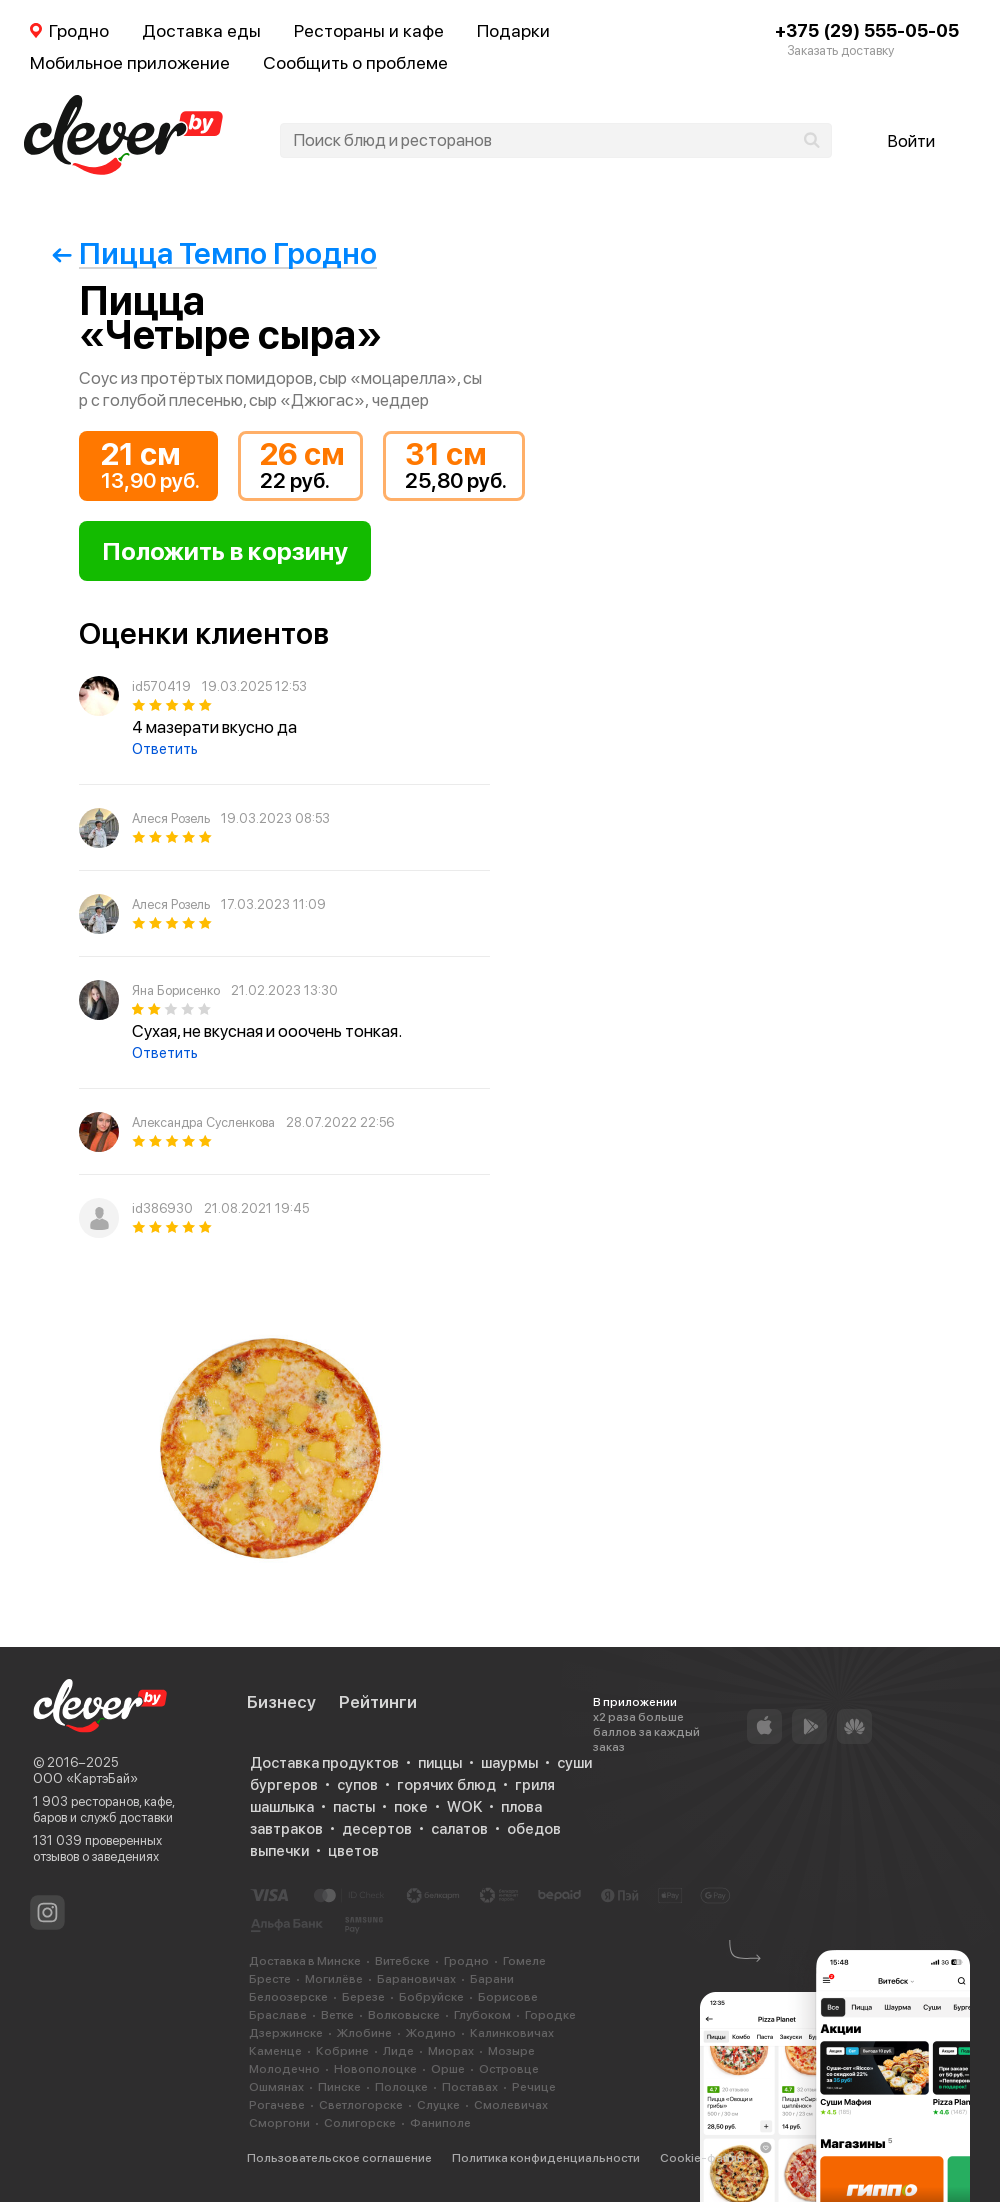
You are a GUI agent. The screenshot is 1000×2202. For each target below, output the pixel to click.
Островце (509, 2069)
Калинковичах (512, 2033)
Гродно (466, 1961)
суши (574, 1763)
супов (357, 1785)
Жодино (431, 2033)
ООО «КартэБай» (85, 1778)
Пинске (339, 2087)
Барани (492, 1979)
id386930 (162, 1208)
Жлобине (364, 2033)
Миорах (451, 2051)
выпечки (279, 1851)
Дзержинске (286, 2033)
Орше (448, 2069)
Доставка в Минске (305, 1961)
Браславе (278, 2015)
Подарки (513, 30)
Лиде (398, 2051)
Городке (550, 2015)
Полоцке (401, 2087)
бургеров (284, 1785)
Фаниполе (440, 2123)
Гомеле (524, 1961)
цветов (353, 1851)
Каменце (275, 2051)
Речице (534, 2087)
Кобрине (342, 2051)
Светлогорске (361, 2105)
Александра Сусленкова (203, 1122)
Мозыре (511, 2051)
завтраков (286, 1829)
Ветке (337, 2015)
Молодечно (284, 2069)
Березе (363, 1997)
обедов (534, 1829)
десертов (377, 1829)
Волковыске (404, 2015)
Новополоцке (375, 2069)
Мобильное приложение (130, 62)
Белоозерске (288, 1997)
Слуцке (438, 2105)
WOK (464, 1807)
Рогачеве (277, 2105)
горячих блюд (446, 1785)
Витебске (402, 1961)
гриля (535, 1785)
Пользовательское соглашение (339, 2158)
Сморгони (279, 2123)
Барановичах (416, 1979)
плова (521, 1807)
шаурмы (509, 1763)
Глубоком (482, 2015)
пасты (354, 1807)
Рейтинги (378, 1702)
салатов (459, 1829)
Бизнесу (281, 1702)
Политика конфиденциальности (546, 2158)
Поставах (470, 2087)
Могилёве (334, 1979)
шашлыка (282, 1807)
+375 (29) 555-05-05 (867, 30)
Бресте (270, 1979)
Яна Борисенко (176, 990)
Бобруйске (431, 1997)
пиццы (440, 1763)
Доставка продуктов (324, 1763)
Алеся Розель (171, 818)
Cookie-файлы (702, 2158)
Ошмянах (276, 2087)
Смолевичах (511, 2105)
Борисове (508, 1997)
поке (411, 1807)
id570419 (161, 686)
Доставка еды (201, 30)
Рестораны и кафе (369, 30)
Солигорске (360, 2123)
